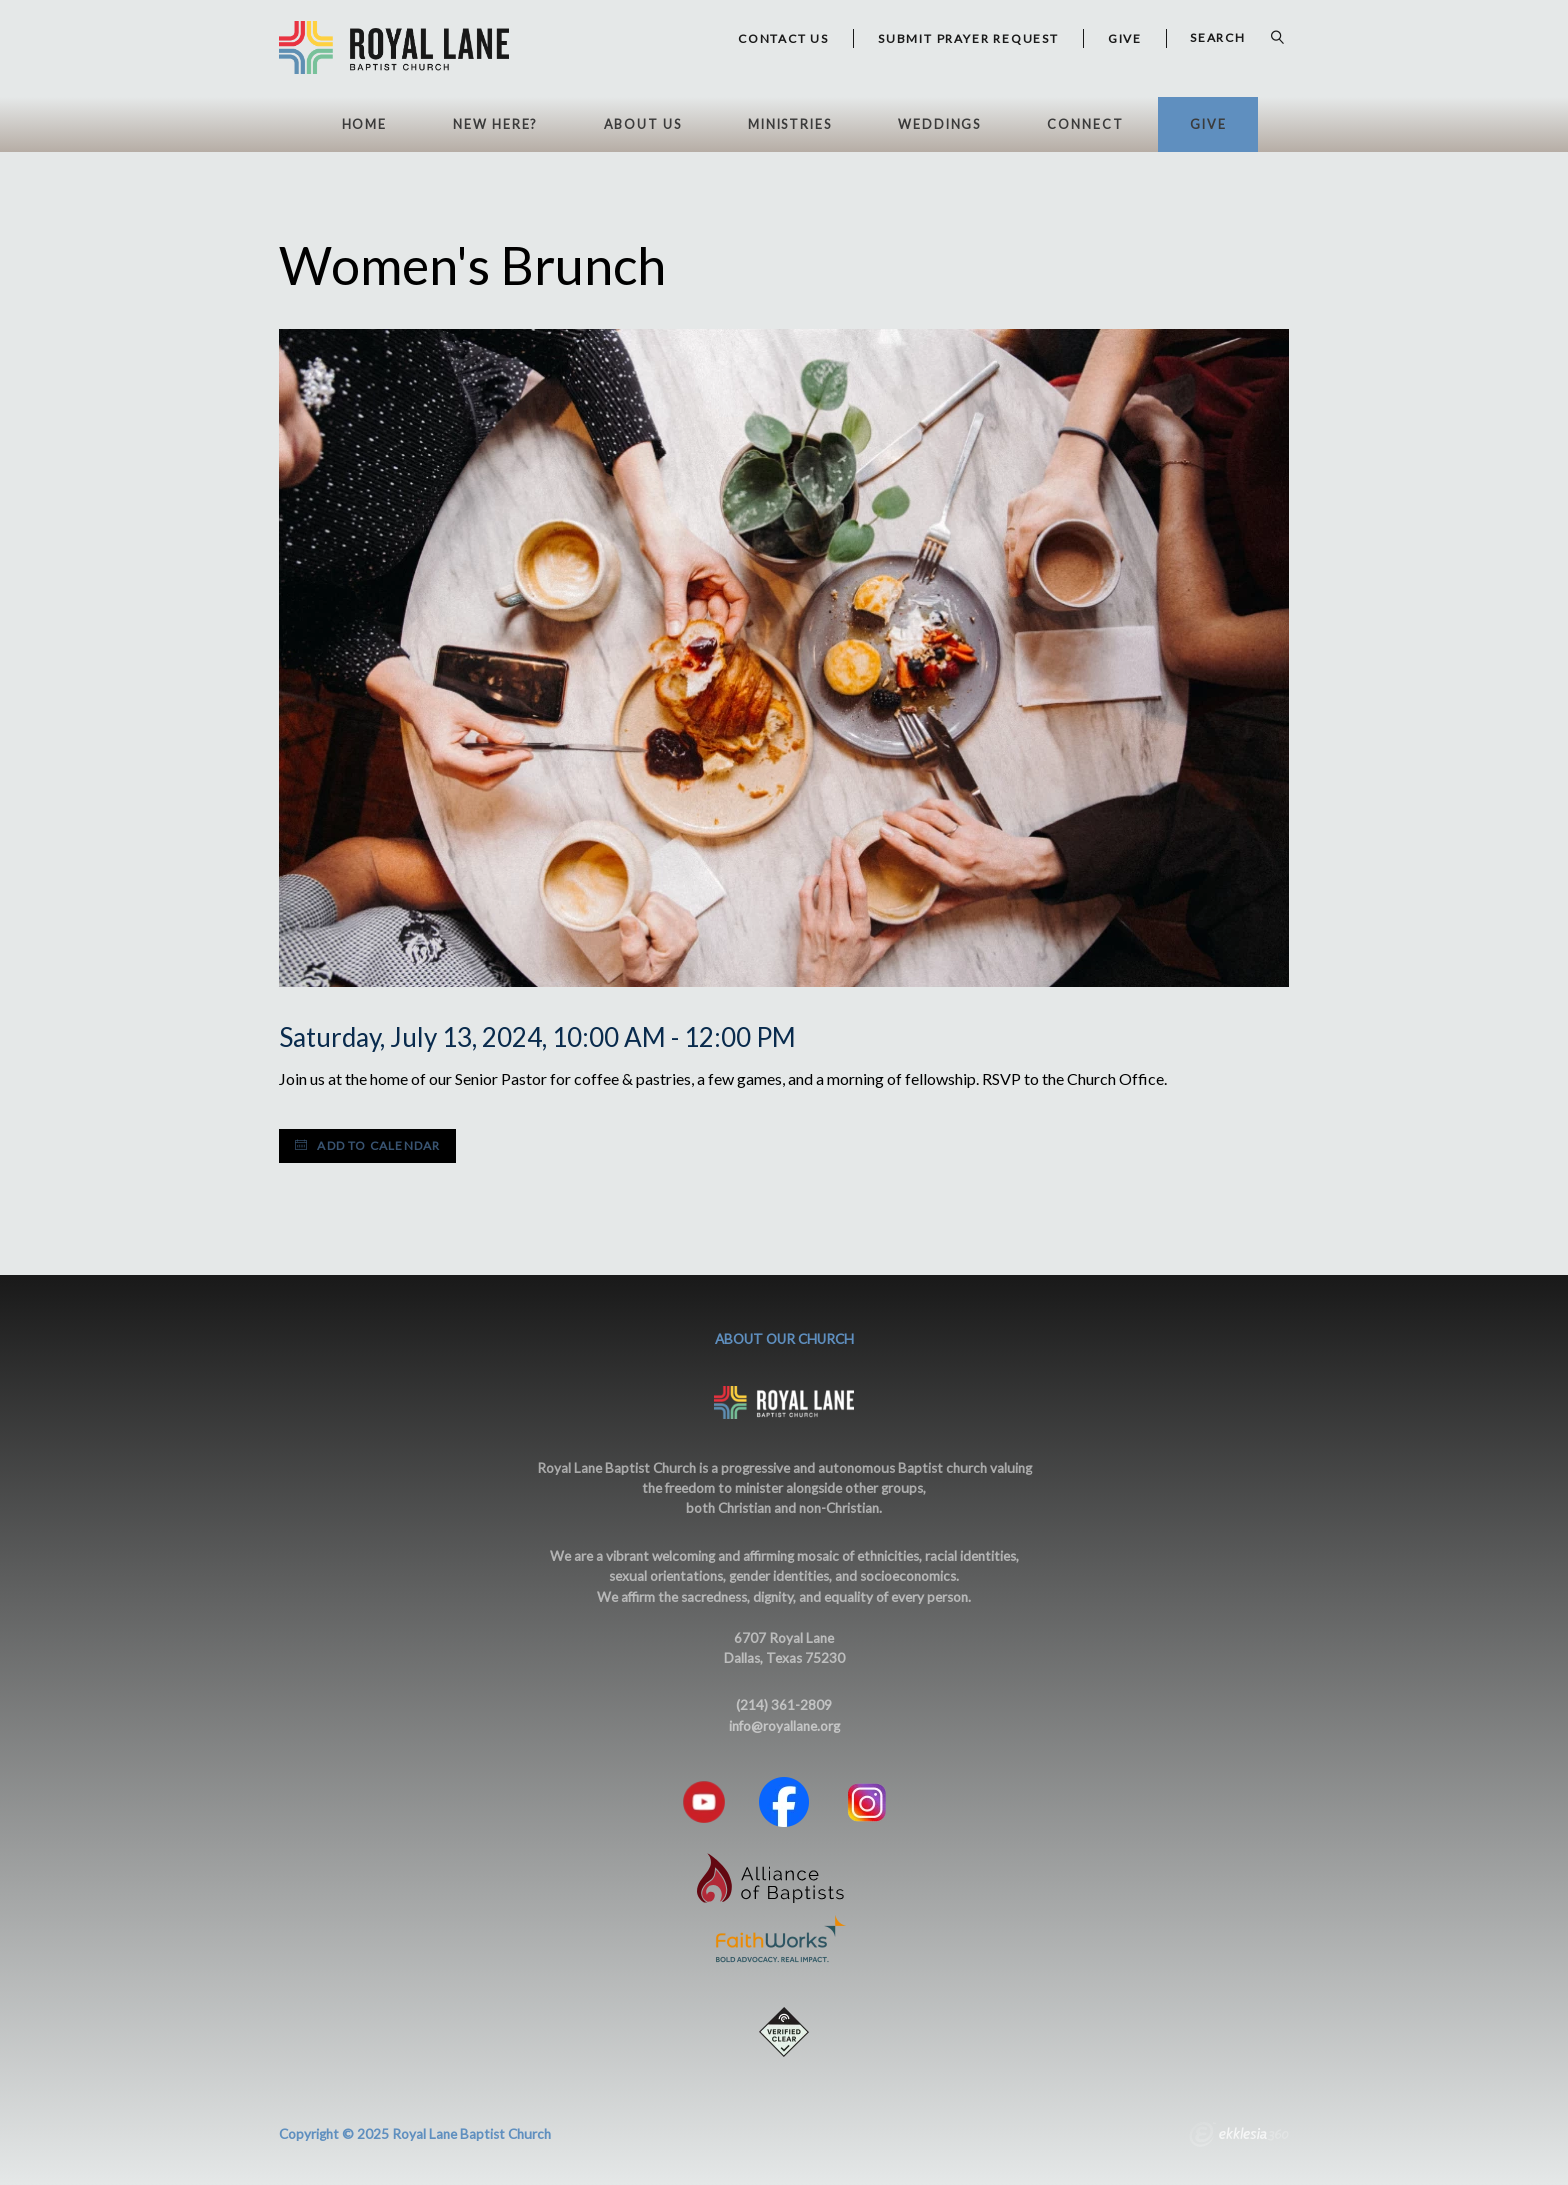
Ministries (790, 124)
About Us (643, 124)
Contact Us (783, 38)
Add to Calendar (367, 1145)
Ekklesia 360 (1239, 2137)
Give (1208, 124)
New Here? (495, 124)
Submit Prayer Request (968, 38)
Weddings (939, 124)
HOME (365, 124)
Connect (1085, 124)
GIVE (1125, 38)
